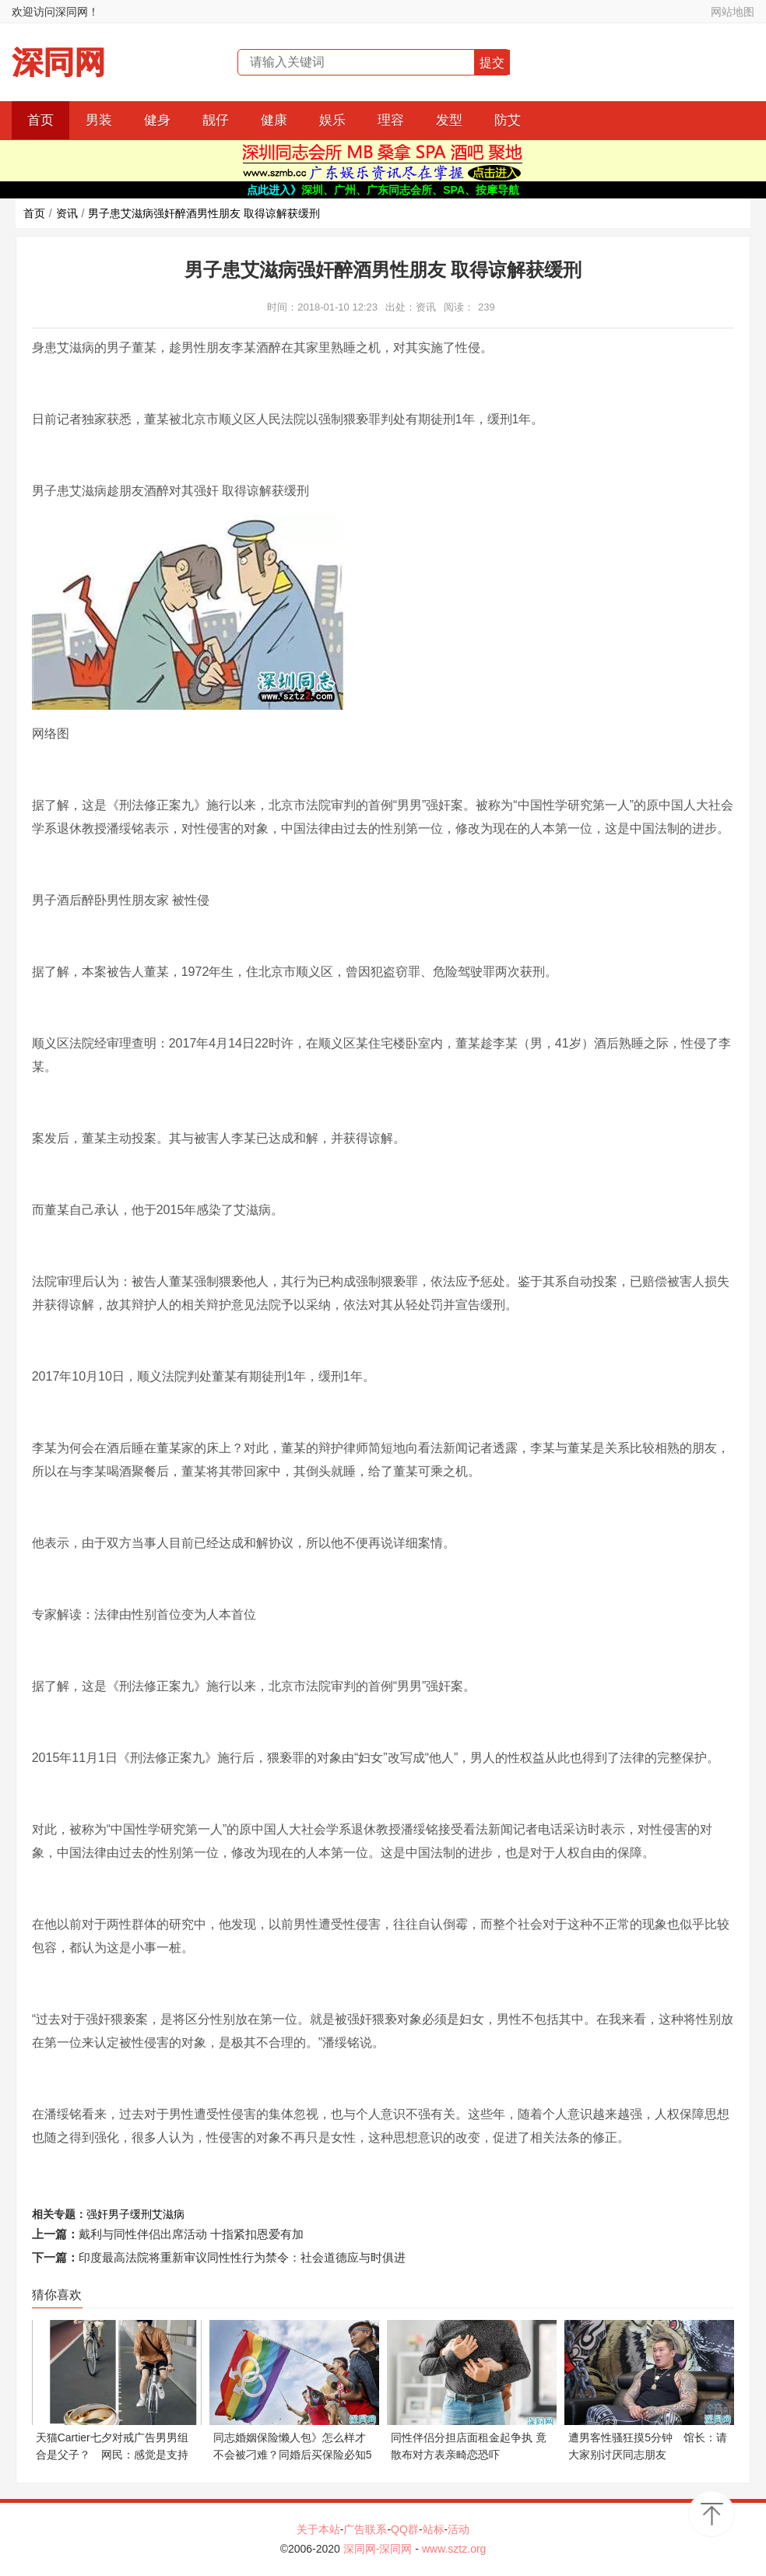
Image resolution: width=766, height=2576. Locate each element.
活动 (458, 2529)
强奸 (97, 2214)
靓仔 (215, 120)
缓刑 (141, 2214)
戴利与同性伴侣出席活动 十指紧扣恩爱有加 (191, 2234)
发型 (449, 120)
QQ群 (405, 2529)
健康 (274, 120)
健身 (157, 120)
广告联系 (365, 2529)
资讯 (67, 213)
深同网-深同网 (379, 2549)
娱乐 (332, 120)
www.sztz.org (454, 2549)
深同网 (58, 62)
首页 (40, 120)
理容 (391, 120)
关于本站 (318, 2529)
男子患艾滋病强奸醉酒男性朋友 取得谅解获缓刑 (204, 213)
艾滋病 (168, 2214)
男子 (119, 2214)
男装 (99, 120)
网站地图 (732, 11)
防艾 (507, 120)
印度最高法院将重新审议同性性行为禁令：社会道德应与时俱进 (242, 2257)
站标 (433, 2529)
